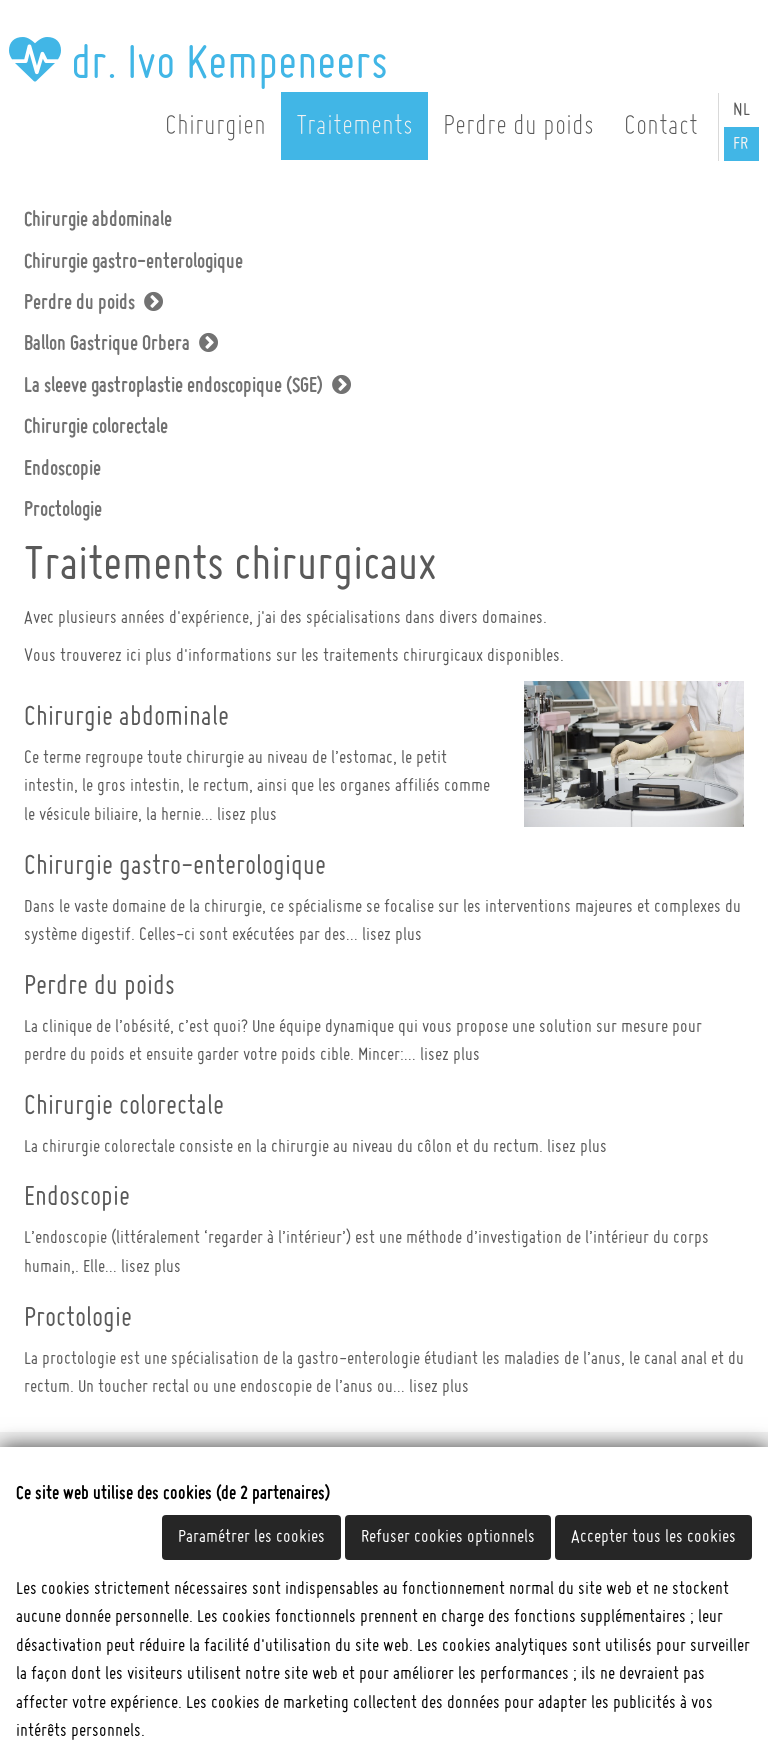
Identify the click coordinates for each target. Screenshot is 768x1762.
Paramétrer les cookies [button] (251, 1537)
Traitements (354, 126)
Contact (661, 126)
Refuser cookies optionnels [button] (448, 1537)
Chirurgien (215, 126)
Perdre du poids (518, 126)
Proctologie (63, 510)
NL (741, 110)
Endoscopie (62, 469)
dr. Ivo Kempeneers (198, 64)
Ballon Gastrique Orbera (107, 344)
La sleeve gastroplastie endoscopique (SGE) (173, 386)
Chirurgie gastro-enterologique (133, 262)
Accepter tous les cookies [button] (653, 1537)
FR (740, 144)
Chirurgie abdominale (98, 220)
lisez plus (247, 815)
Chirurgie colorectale (96, 427)
